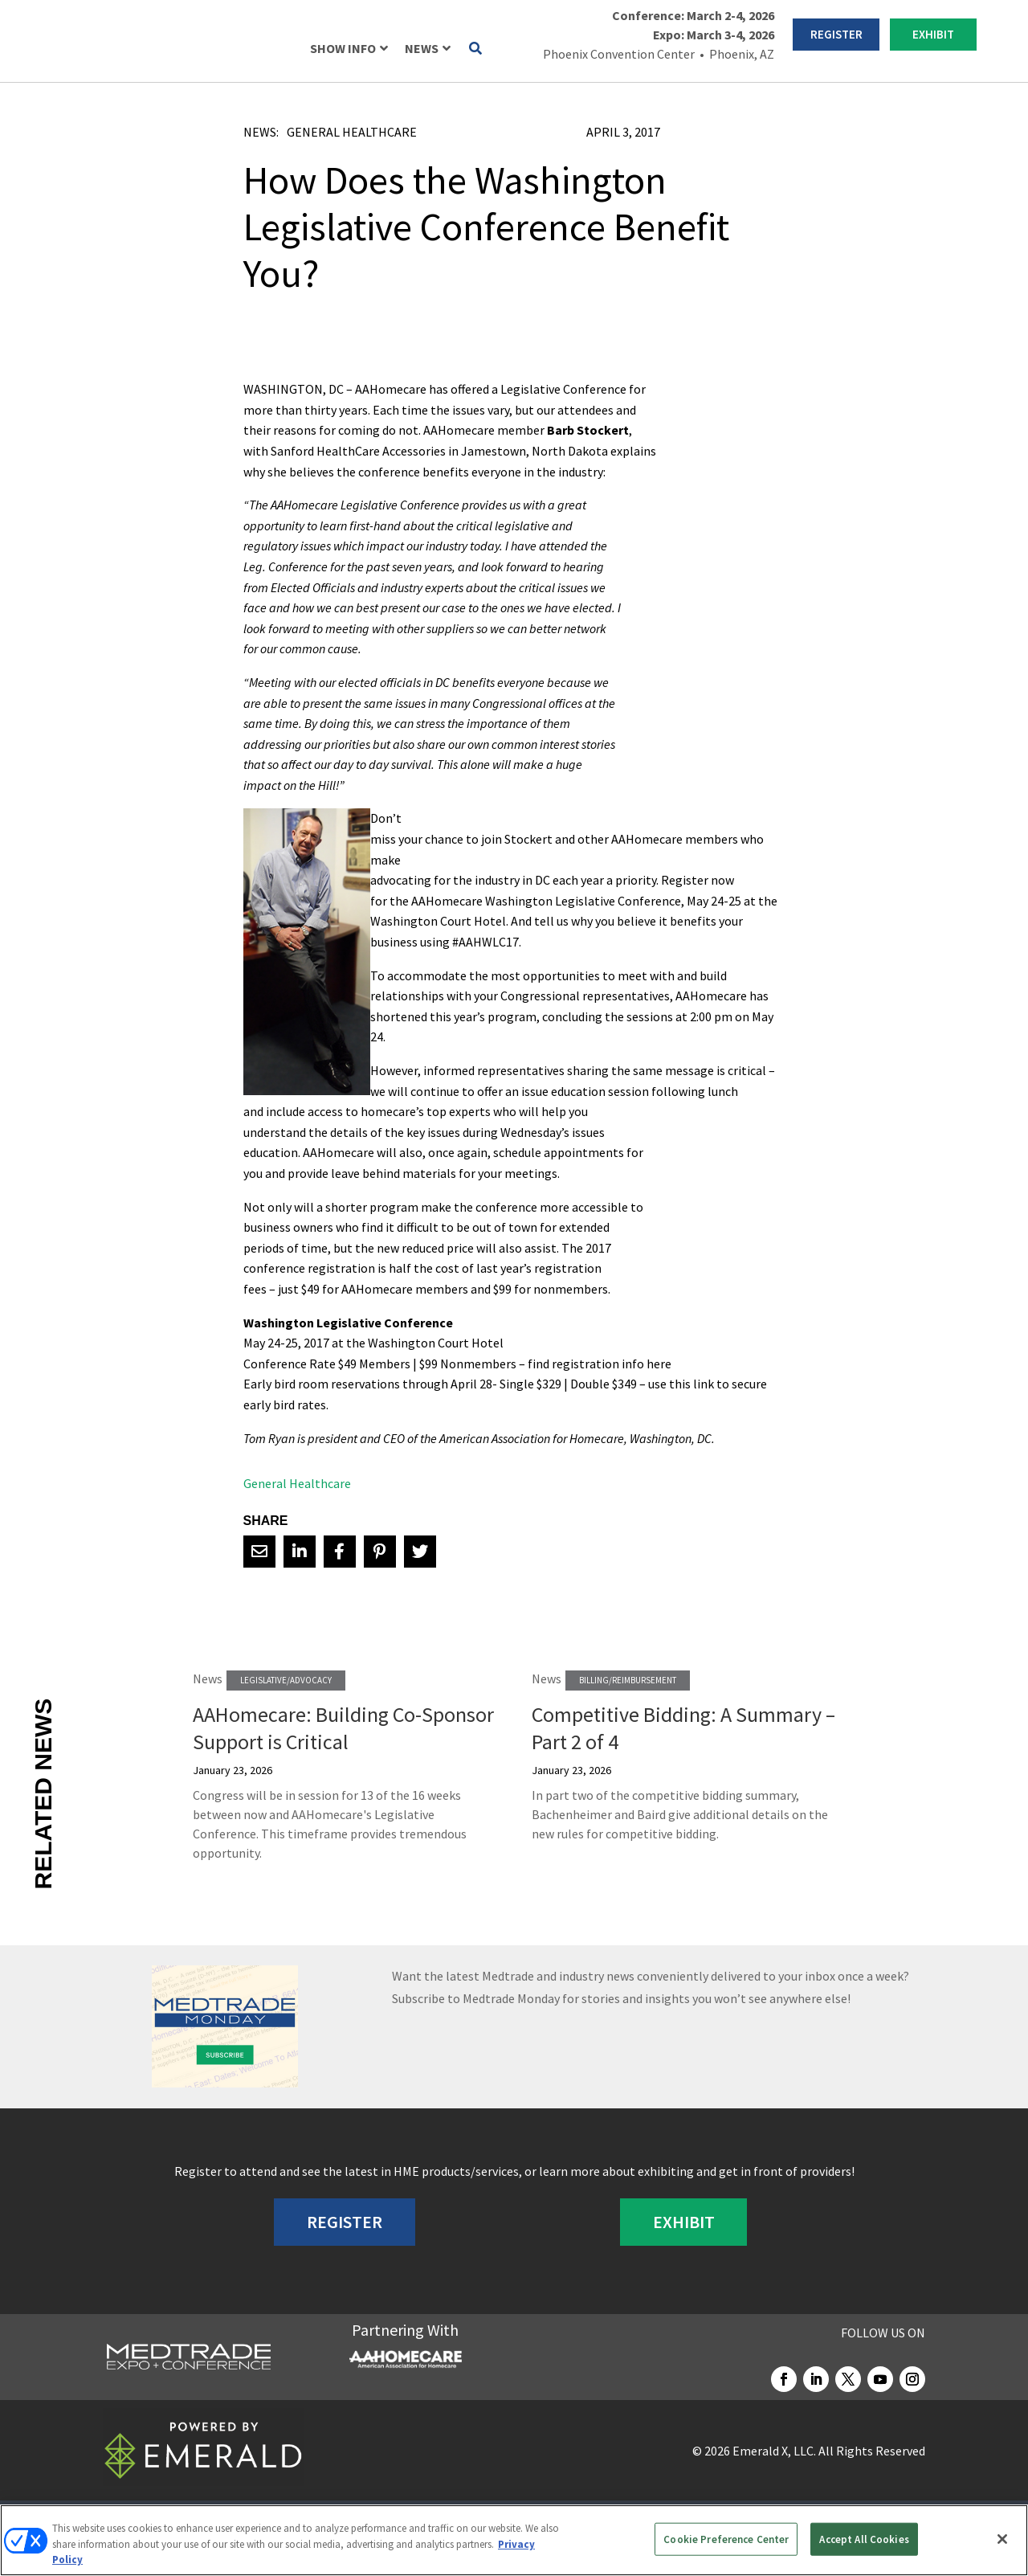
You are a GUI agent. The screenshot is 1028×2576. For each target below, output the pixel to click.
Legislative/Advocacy (286, 1680)
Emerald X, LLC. (774, 2451)
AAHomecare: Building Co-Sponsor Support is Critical (343, 1728)
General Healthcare (352, 132)
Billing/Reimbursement (627, 1680)
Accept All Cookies (863, 2538)
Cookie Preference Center (726, 2538)
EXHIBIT (933, 34)
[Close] (1002, 2539)
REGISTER (836, 34)
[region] (514, 2540)
